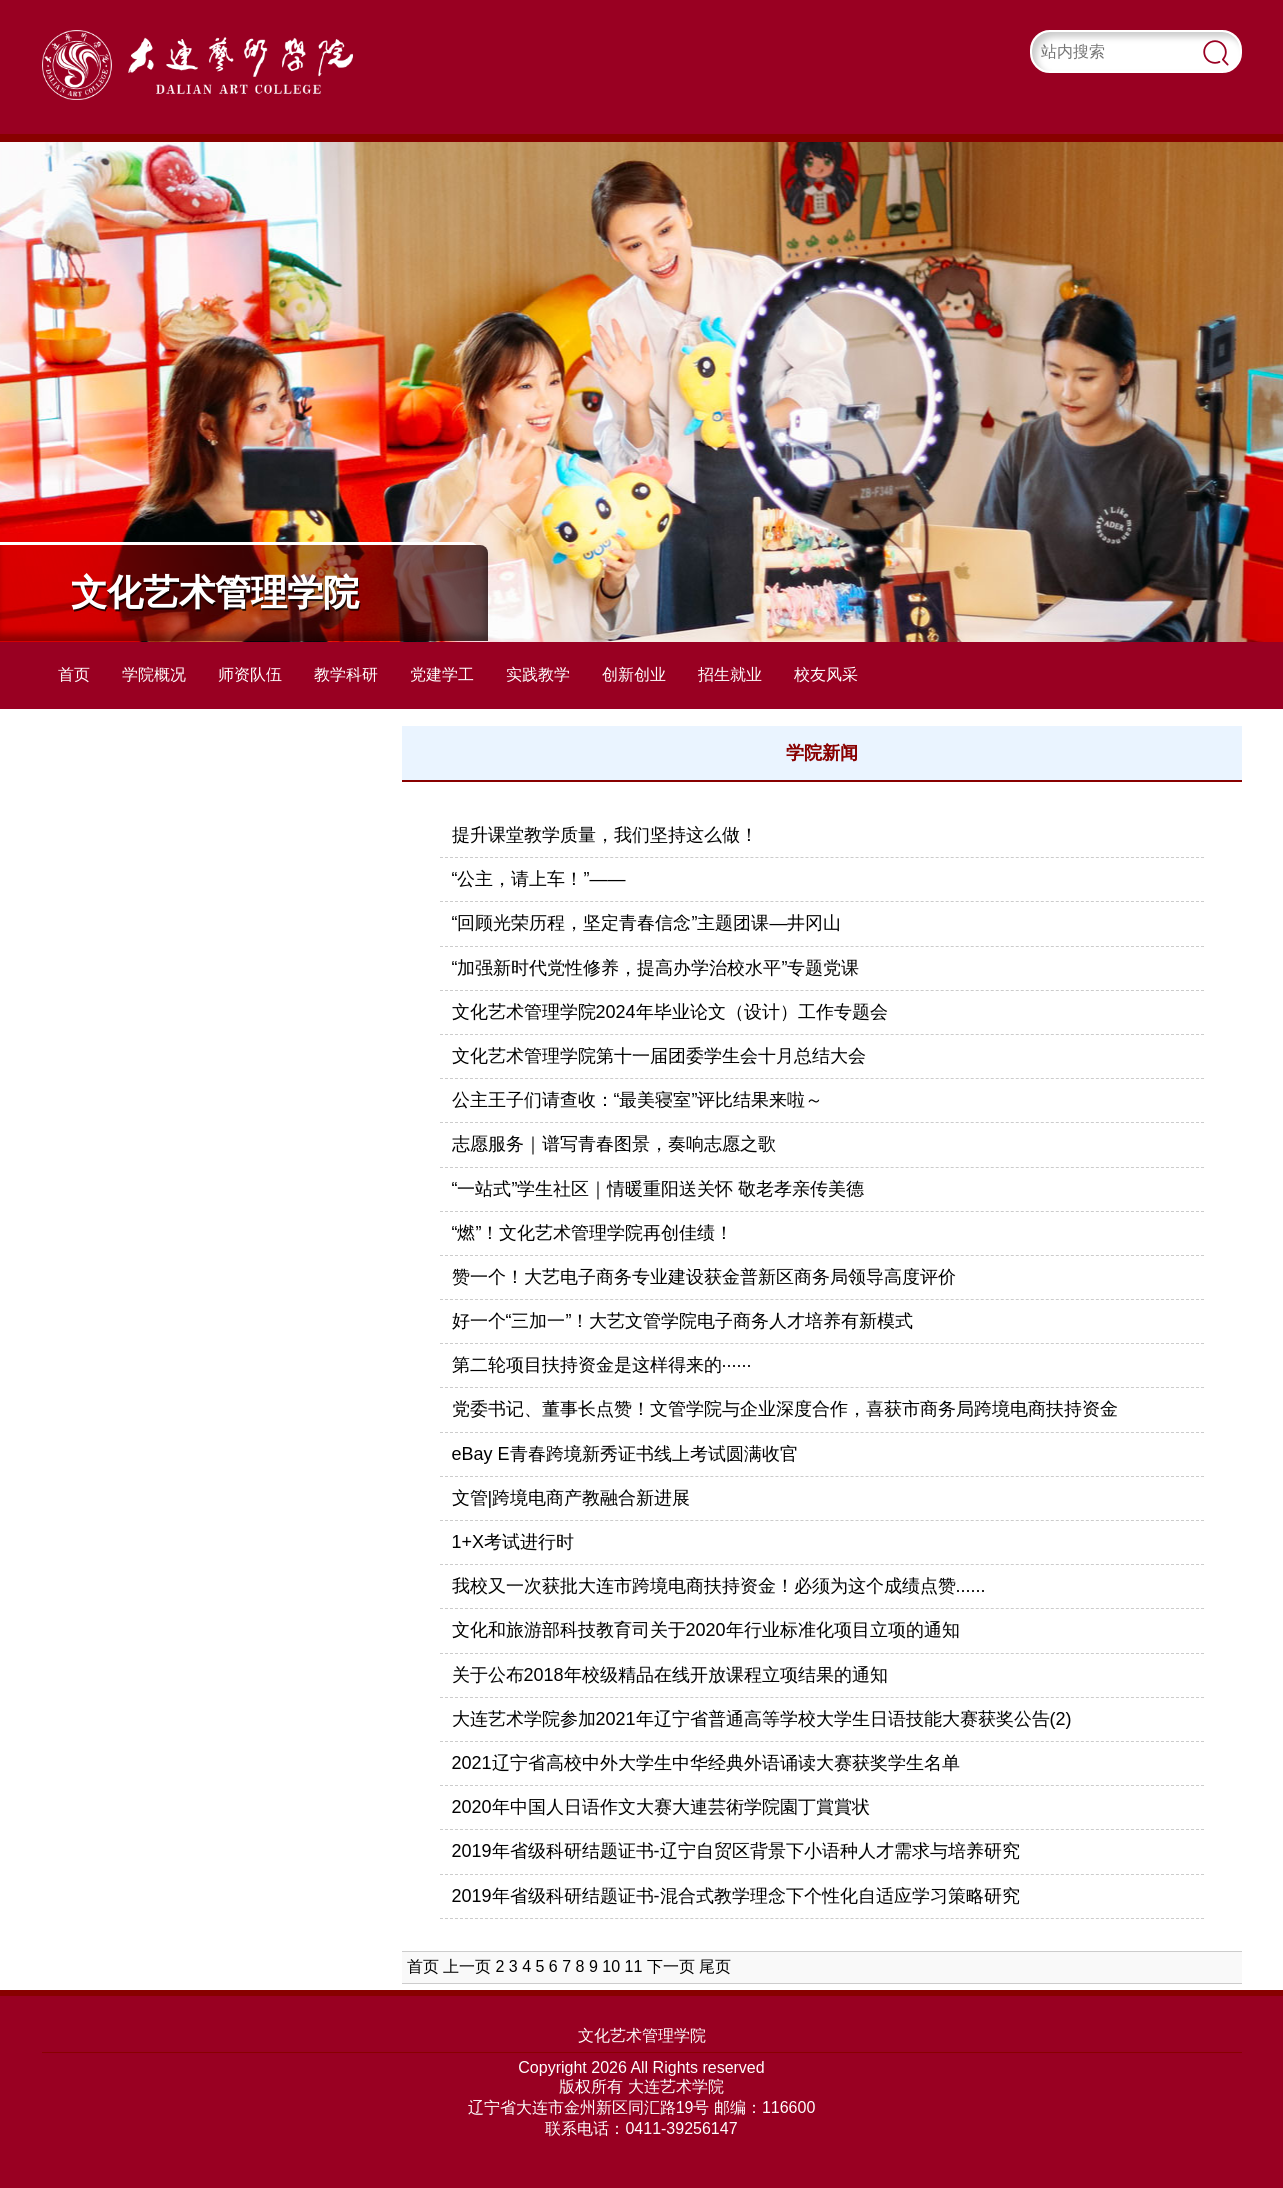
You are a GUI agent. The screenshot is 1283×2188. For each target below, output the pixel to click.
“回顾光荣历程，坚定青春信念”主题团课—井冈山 (647, 923)
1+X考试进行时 (513, 1542)
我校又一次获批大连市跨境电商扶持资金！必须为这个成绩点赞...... (719, 1586)
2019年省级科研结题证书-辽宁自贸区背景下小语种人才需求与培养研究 (736, 1851)
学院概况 (154, 674)
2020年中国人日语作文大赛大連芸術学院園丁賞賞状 (661, 1807)
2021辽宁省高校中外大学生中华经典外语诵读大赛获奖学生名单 (706, 1763)
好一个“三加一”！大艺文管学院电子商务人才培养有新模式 (683, 1321)
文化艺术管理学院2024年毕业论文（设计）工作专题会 (670, 1012)
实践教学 (538, 674)
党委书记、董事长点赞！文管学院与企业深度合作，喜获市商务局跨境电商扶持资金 (785, 1409)
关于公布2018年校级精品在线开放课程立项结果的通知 (670, 1675)
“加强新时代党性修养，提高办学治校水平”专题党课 (656, 968)
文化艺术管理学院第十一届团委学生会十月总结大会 (659, 1056)
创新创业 (634, 674)
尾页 (715, 1966)
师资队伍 (250, 674)
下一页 (671, 1966)
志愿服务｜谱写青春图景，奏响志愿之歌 (614, 1144)
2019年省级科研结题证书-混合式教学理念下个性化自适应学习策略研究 (736, 1896)
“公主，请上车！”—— (539, 879)
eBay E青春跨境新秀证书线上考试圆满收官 (625, 1454)
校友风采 (826, 674)
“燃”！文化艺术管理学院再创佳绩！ (593, 1233)
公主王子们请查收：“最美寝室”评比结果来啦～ (638, 1100)
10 (611, 1966)
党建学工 (442, 674)
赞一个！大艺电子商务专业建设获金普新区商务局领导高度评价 (704, 1277)
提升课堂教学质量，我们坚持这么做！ (605, 835)
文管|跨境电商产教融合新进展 (571, 1498)
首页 (74, 674)
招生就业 (730, 674)
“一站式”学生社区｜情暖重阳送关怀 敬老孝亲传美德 (658, 1189)
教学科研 (346, 674)
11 (634, 1966)
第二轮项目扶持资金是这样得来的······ (602, 1365)
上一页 (467, 1966)
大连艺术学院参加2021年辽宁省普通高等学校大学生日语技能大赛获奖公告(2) (762, 1719)
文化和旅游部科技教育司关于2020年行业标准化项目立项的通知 (706, 1630)
